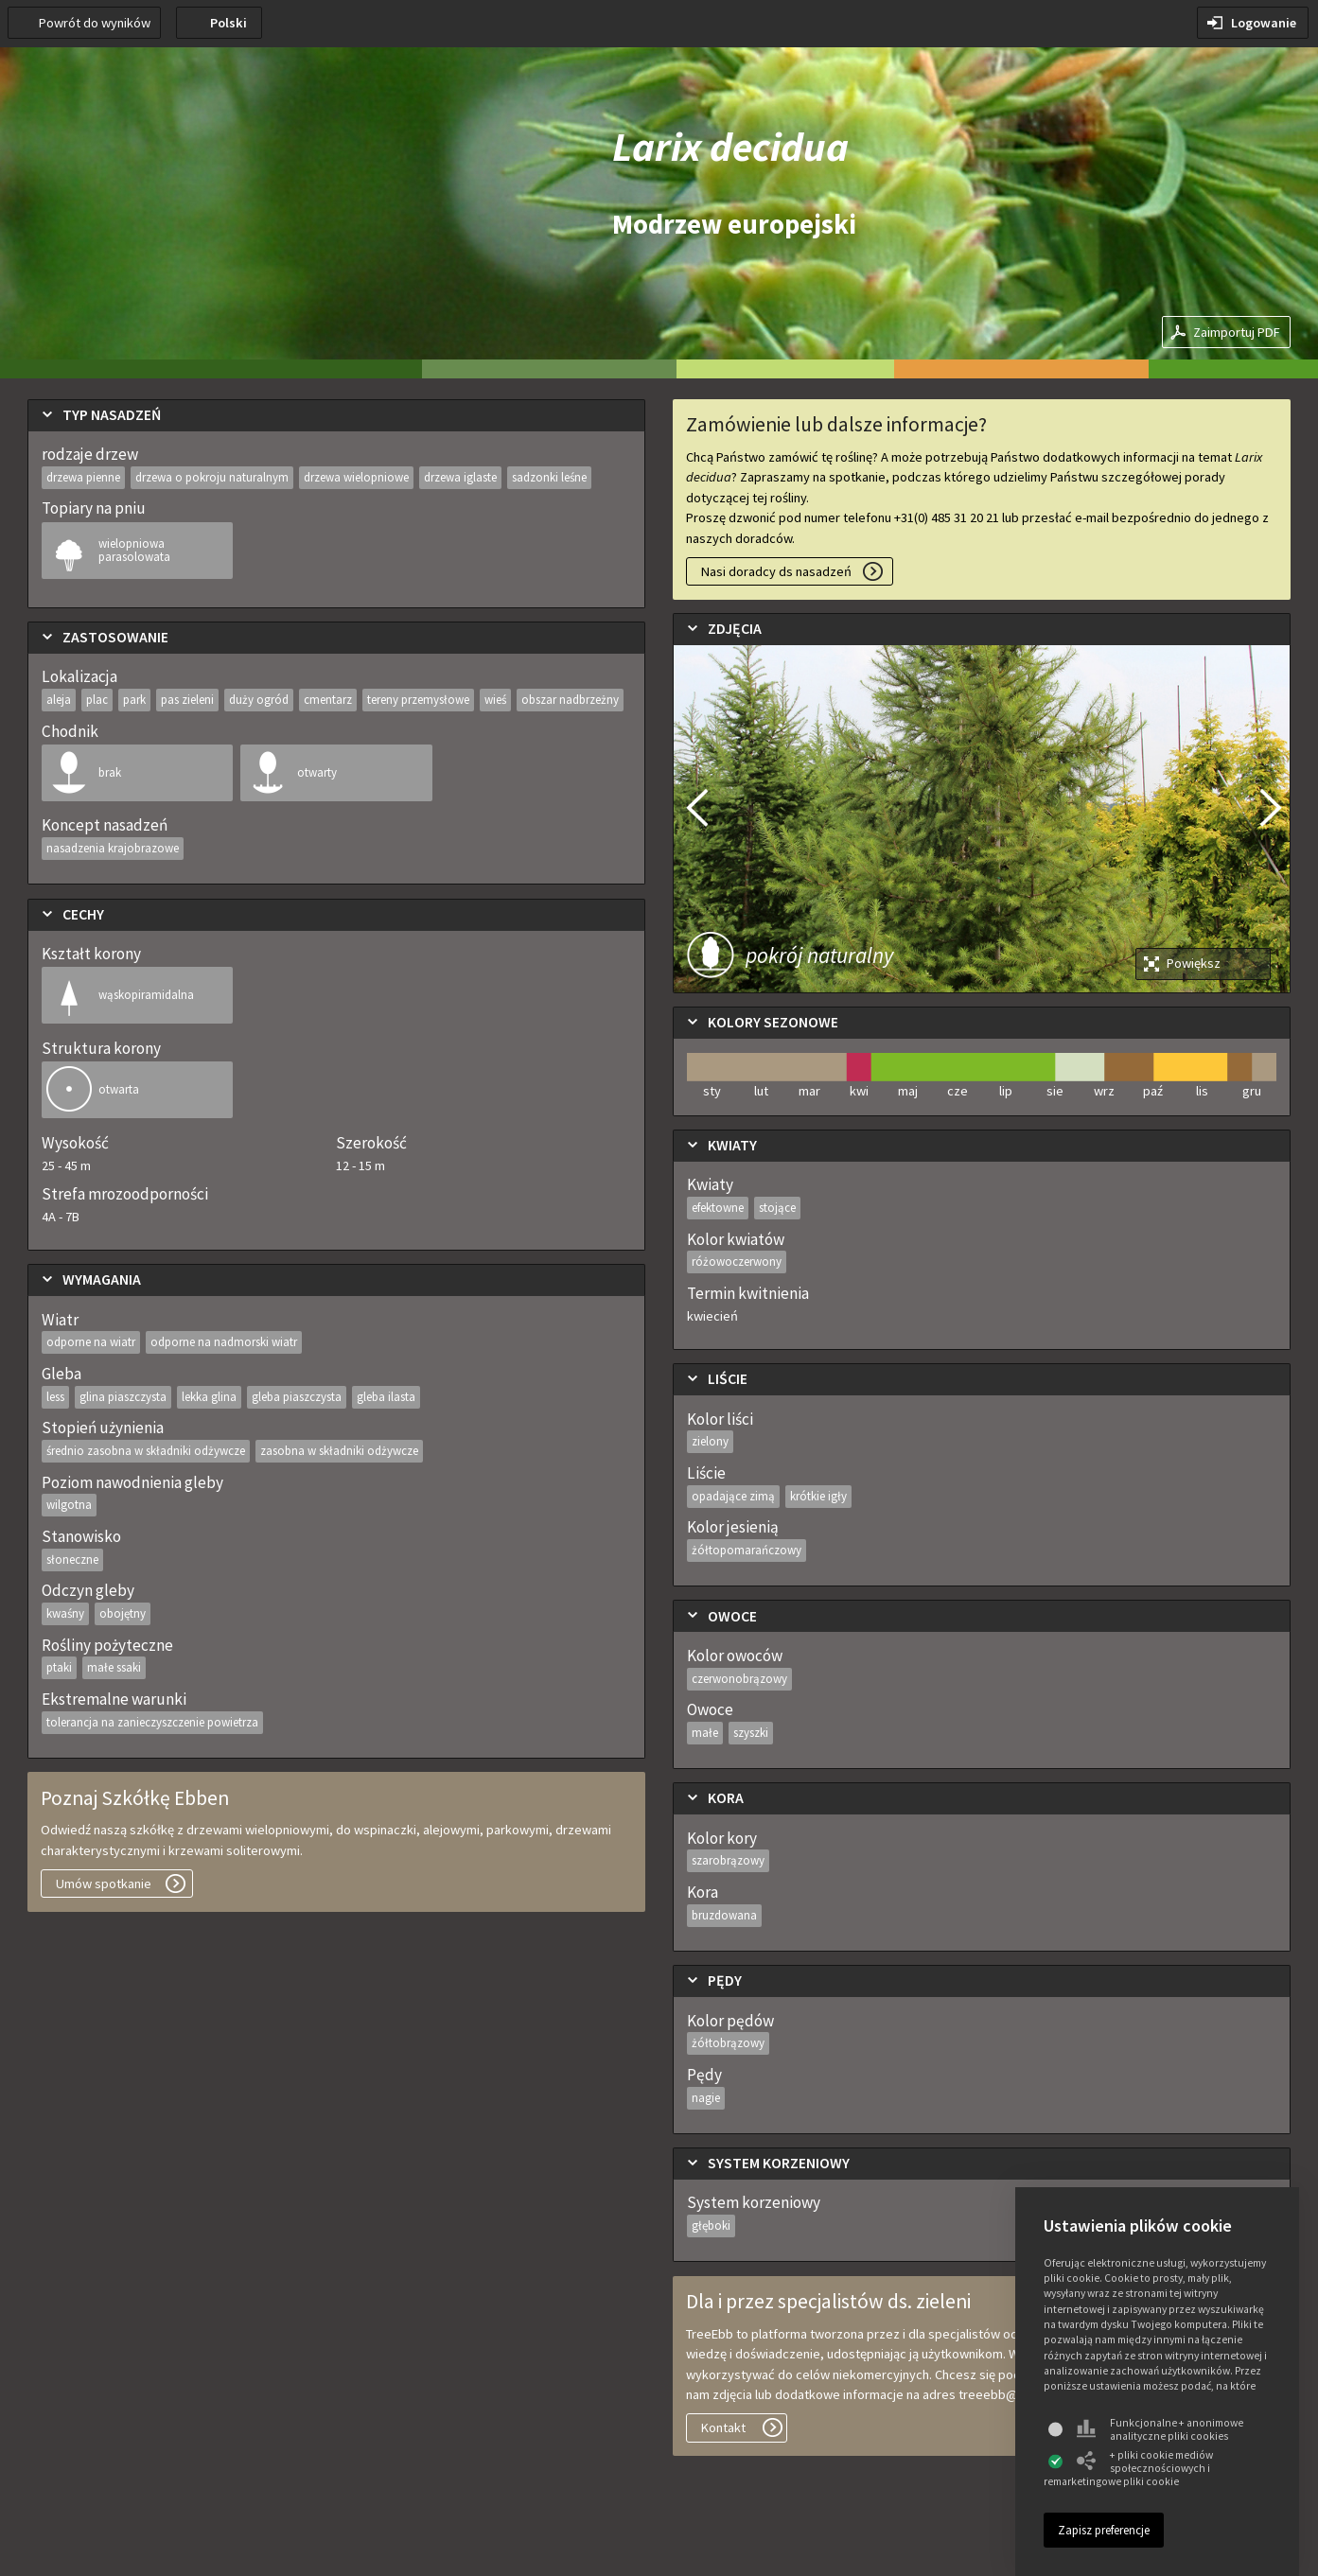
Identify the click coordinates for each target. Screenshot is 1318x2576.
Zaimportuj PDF (1236, 332)
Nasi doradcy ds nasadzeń (776, 571)
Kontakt (723, 2427)
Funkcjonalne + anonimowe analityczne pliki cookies (1160, 2429)
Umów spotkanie (103, 1883)
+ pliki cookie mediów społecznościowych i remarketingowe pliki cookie (1128, 2468)
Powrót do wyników (94, 22)
